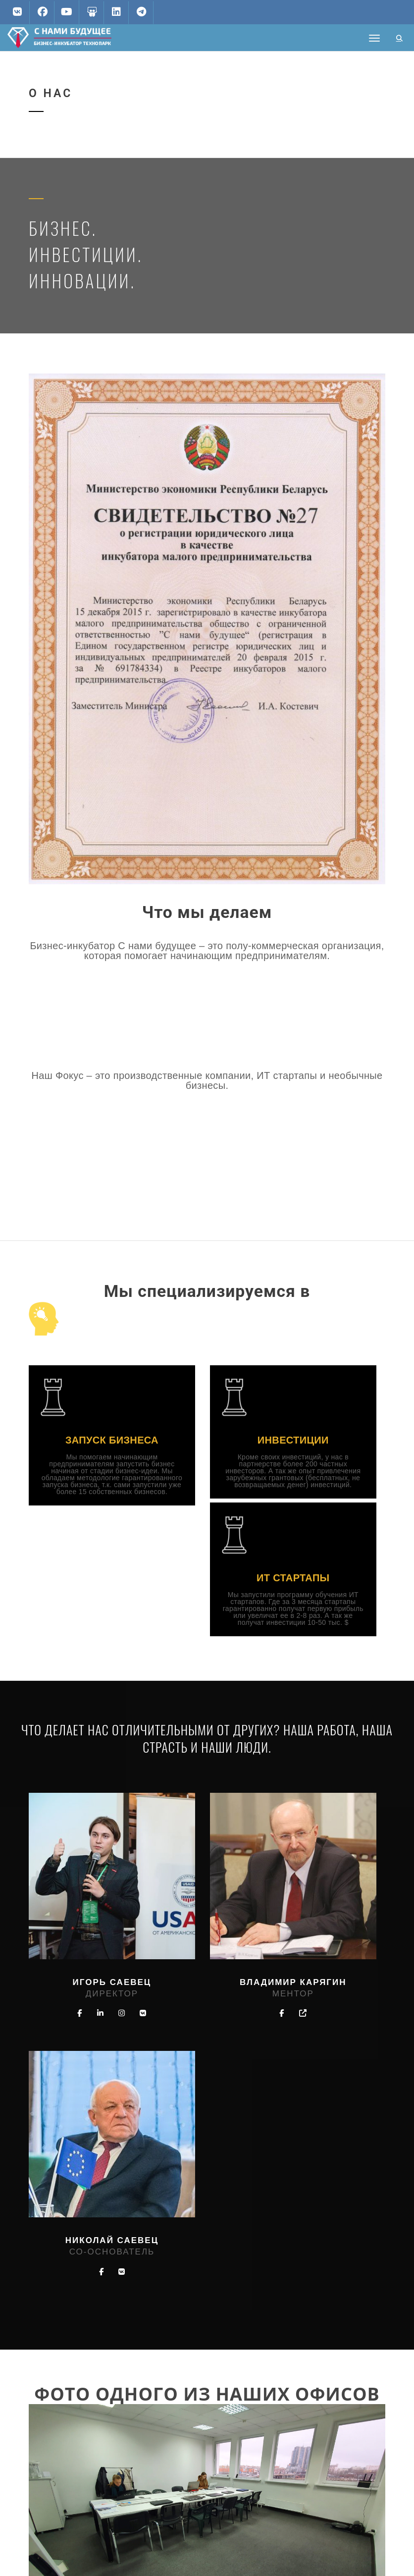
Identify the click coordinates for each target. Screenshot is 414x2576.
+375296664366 (71, 2429)
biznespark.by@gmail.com (87, 2413)
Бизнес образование (205, 2507)
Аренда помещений (204, 2489)
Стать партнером (199, 2472)
